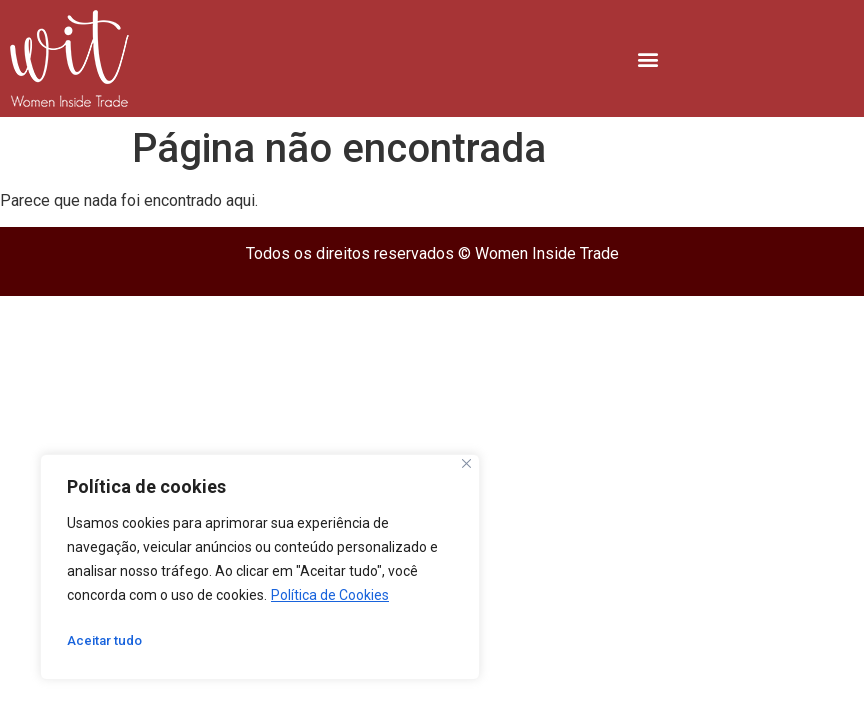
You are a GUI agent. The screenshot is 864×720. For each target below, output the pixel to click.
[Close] (466, 463)
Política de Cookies (330, 595)
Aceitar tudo (107, 641)
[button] (648, 58)
